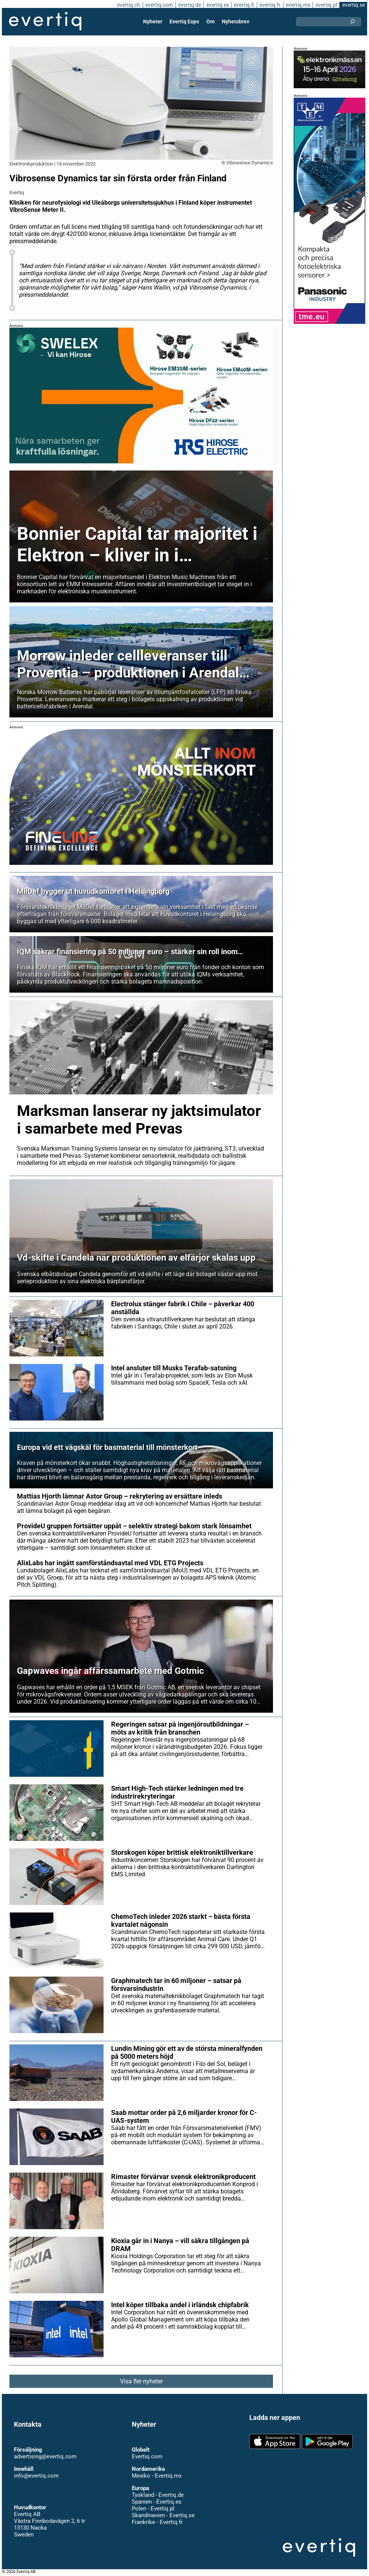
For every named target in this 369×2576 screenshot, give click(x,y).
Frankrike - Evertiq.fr (157, 2522)
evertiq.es (216, 5)
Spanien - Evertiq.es (156, 2501)
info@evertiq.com (36, 2475)
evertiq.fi (243, 5)
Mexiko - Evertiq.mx (156, 2475)
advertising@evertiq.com (45, 2456)
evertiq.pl (326, 5)
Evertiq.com (147, 2456)
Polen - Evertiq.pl (153, 2508)
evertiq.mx (297, 5)
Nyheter (153, 21)
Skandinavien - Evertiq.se (163, 2515)
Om (210, 21)
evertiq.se (353, 5)
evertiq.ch (127, 5)
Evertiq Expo (184, 21)
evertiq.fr (269, 5)
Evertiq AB (45, 21)
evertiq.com (158, 5)
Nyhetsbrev (235, 21)
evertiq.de (188, 5)
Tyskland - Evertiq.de (157, 2495)
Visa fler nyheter (141, 2381)
